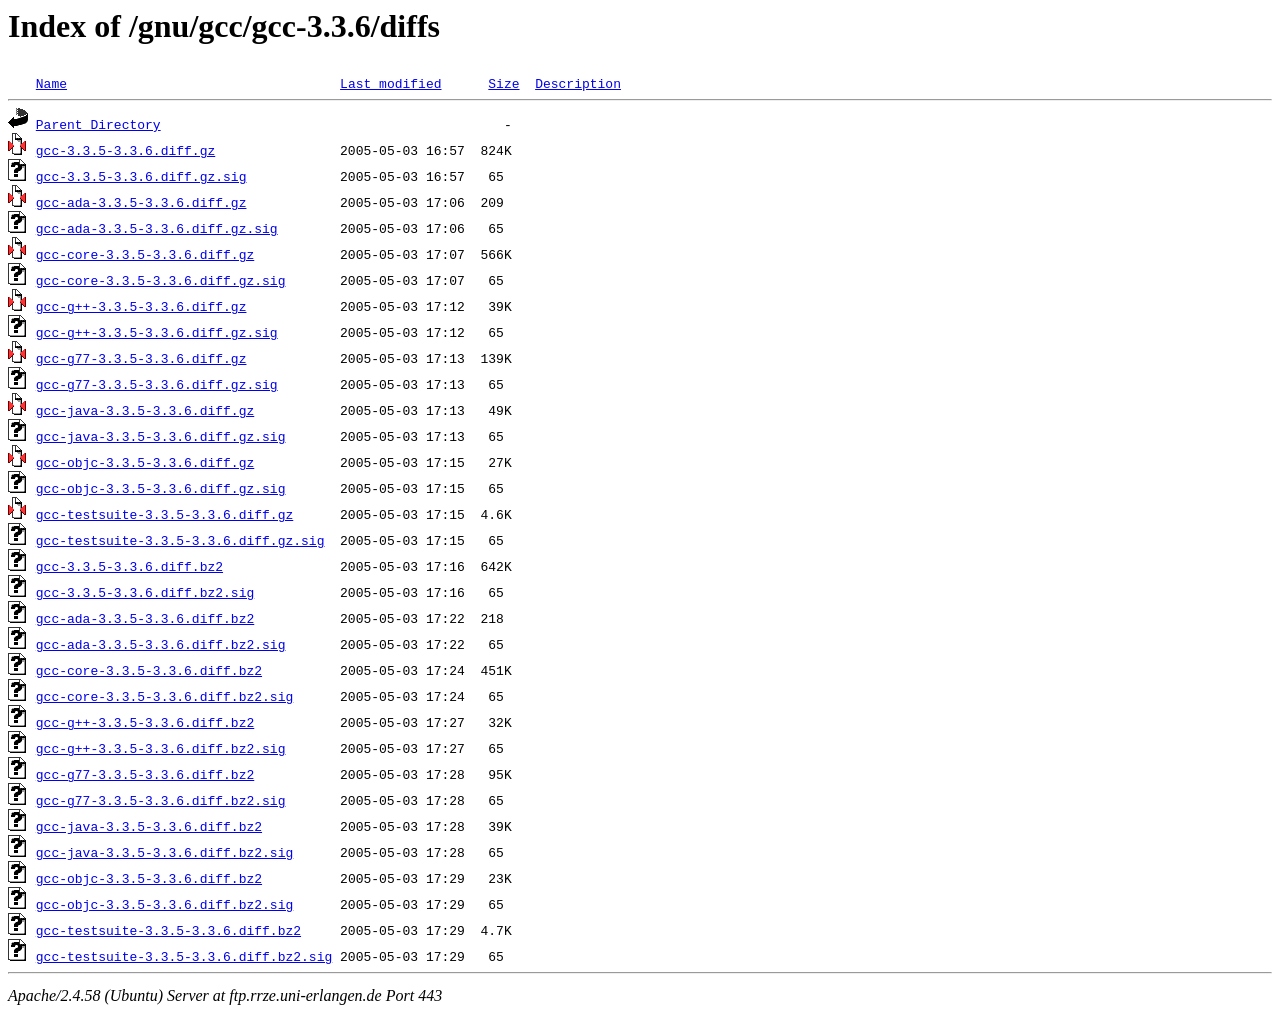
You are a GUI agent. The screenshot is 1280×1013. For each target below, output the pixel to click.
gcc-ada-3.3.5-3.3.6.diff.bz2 (145, 618)
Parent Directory (98, 124)
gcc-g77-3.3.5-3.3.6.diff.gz (141, 358)
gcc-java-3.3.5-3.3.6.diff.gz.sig (161, 436)
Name (51, 83)
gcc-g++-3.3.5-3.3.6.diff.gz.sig (157, 332)
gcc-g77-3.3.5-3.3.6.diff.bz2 (145, 774)
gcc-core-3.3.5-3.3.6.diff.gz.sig (161, 280)
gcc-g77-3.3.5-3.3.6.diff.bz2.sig (161, 800)
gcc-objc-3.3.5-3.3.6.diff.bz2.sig (164, 904)
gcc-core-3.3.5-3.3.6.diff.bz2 (149, 670)
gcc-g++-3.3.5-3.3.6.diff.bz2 (145, 722)
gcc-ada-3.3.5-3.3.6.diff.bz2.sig (161, 644)
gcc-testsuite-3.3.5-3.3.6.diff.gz (164, 514)
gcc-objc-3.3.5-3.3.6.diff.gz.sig (161, 488)
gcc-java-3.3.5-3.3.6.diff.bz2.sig (164, 852)
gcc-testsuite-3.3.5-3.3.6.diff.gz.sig (180, 540)
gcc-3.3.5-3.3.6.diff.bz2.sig (145, 592)
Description (578, 83)
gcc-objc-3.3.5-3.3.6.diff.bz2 (149, 878)
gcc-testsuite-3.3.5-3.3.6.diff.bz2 (168, 930)
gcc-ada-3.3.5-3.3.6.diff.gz (141, 202)
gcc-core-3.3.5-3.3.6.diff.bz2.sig (164, 696)
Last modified (390, 83)
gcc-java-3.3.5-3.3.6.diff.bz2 (149, 826)
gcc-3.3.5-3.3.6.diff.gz (125, 150)
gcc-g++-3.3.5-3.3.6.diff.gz (141, 306)
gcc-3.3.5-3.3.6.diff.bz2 (129, 566)
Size (503, 83)
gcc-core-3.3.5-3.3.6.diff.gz (145, 254)
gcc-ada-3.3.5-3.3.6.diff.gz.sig (157, 228)
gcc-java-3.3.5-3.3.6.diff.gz (145, 410)
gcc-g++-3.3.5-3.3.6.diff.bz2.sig (161, 748)
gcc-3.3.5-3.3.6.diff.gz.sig (141, 176)
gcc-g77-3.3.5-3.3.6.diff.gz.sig (157, 384)
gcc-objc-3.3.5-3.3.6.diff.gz (145, 462)
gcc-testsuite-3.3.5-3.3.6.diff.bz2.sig (184, 956)
